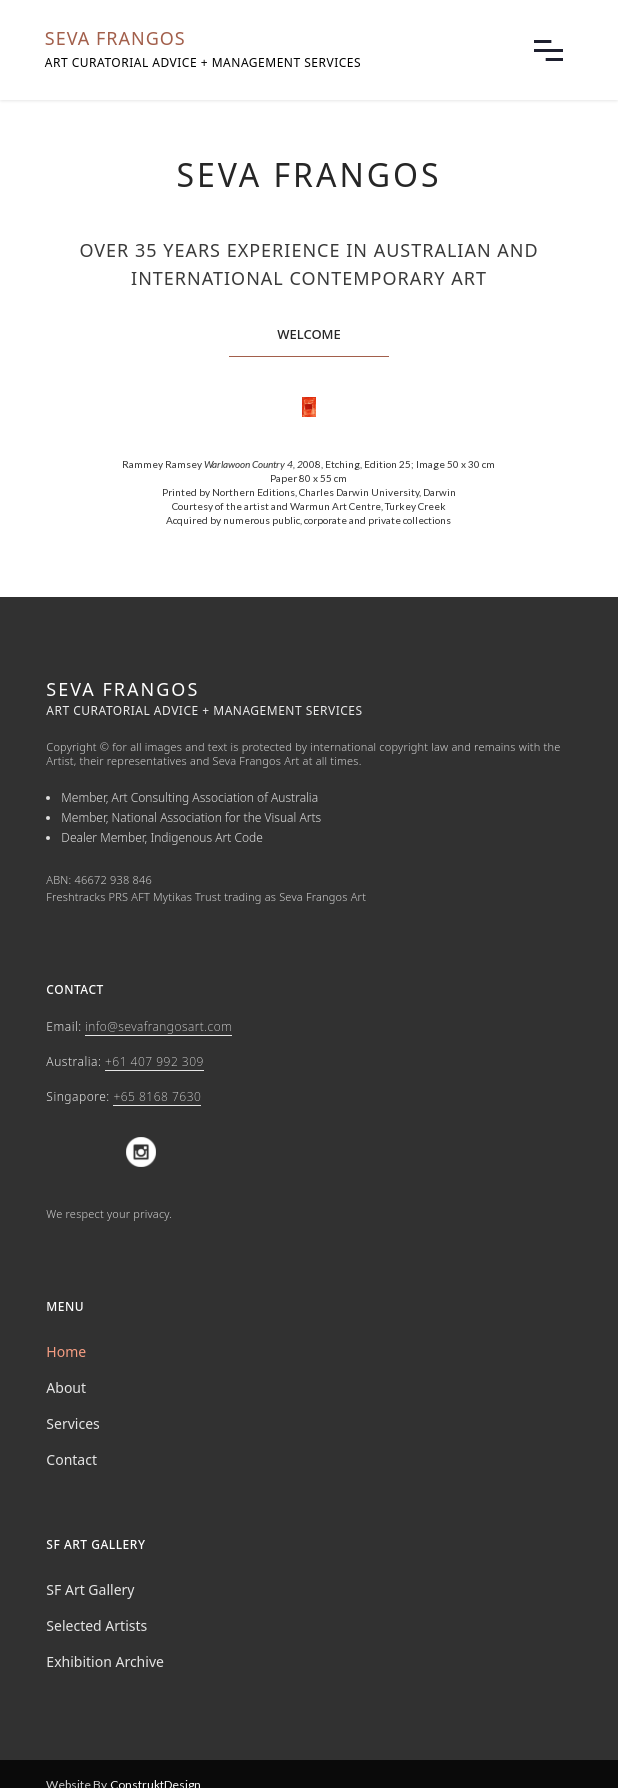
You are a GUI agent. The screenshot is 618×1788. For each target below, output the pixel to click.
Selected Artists (96, 1625)
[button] (548, 50)
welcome (309, 334)
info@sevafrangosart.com (158, 1026)
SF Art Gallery (90, 1589)
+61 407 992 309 (154, 1061)
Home (66, 1351)
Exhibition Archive (105, 1661)
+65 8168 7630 (157, 1096)
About (66, 1387)
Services (72, 1423)
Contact (71, 1459)
